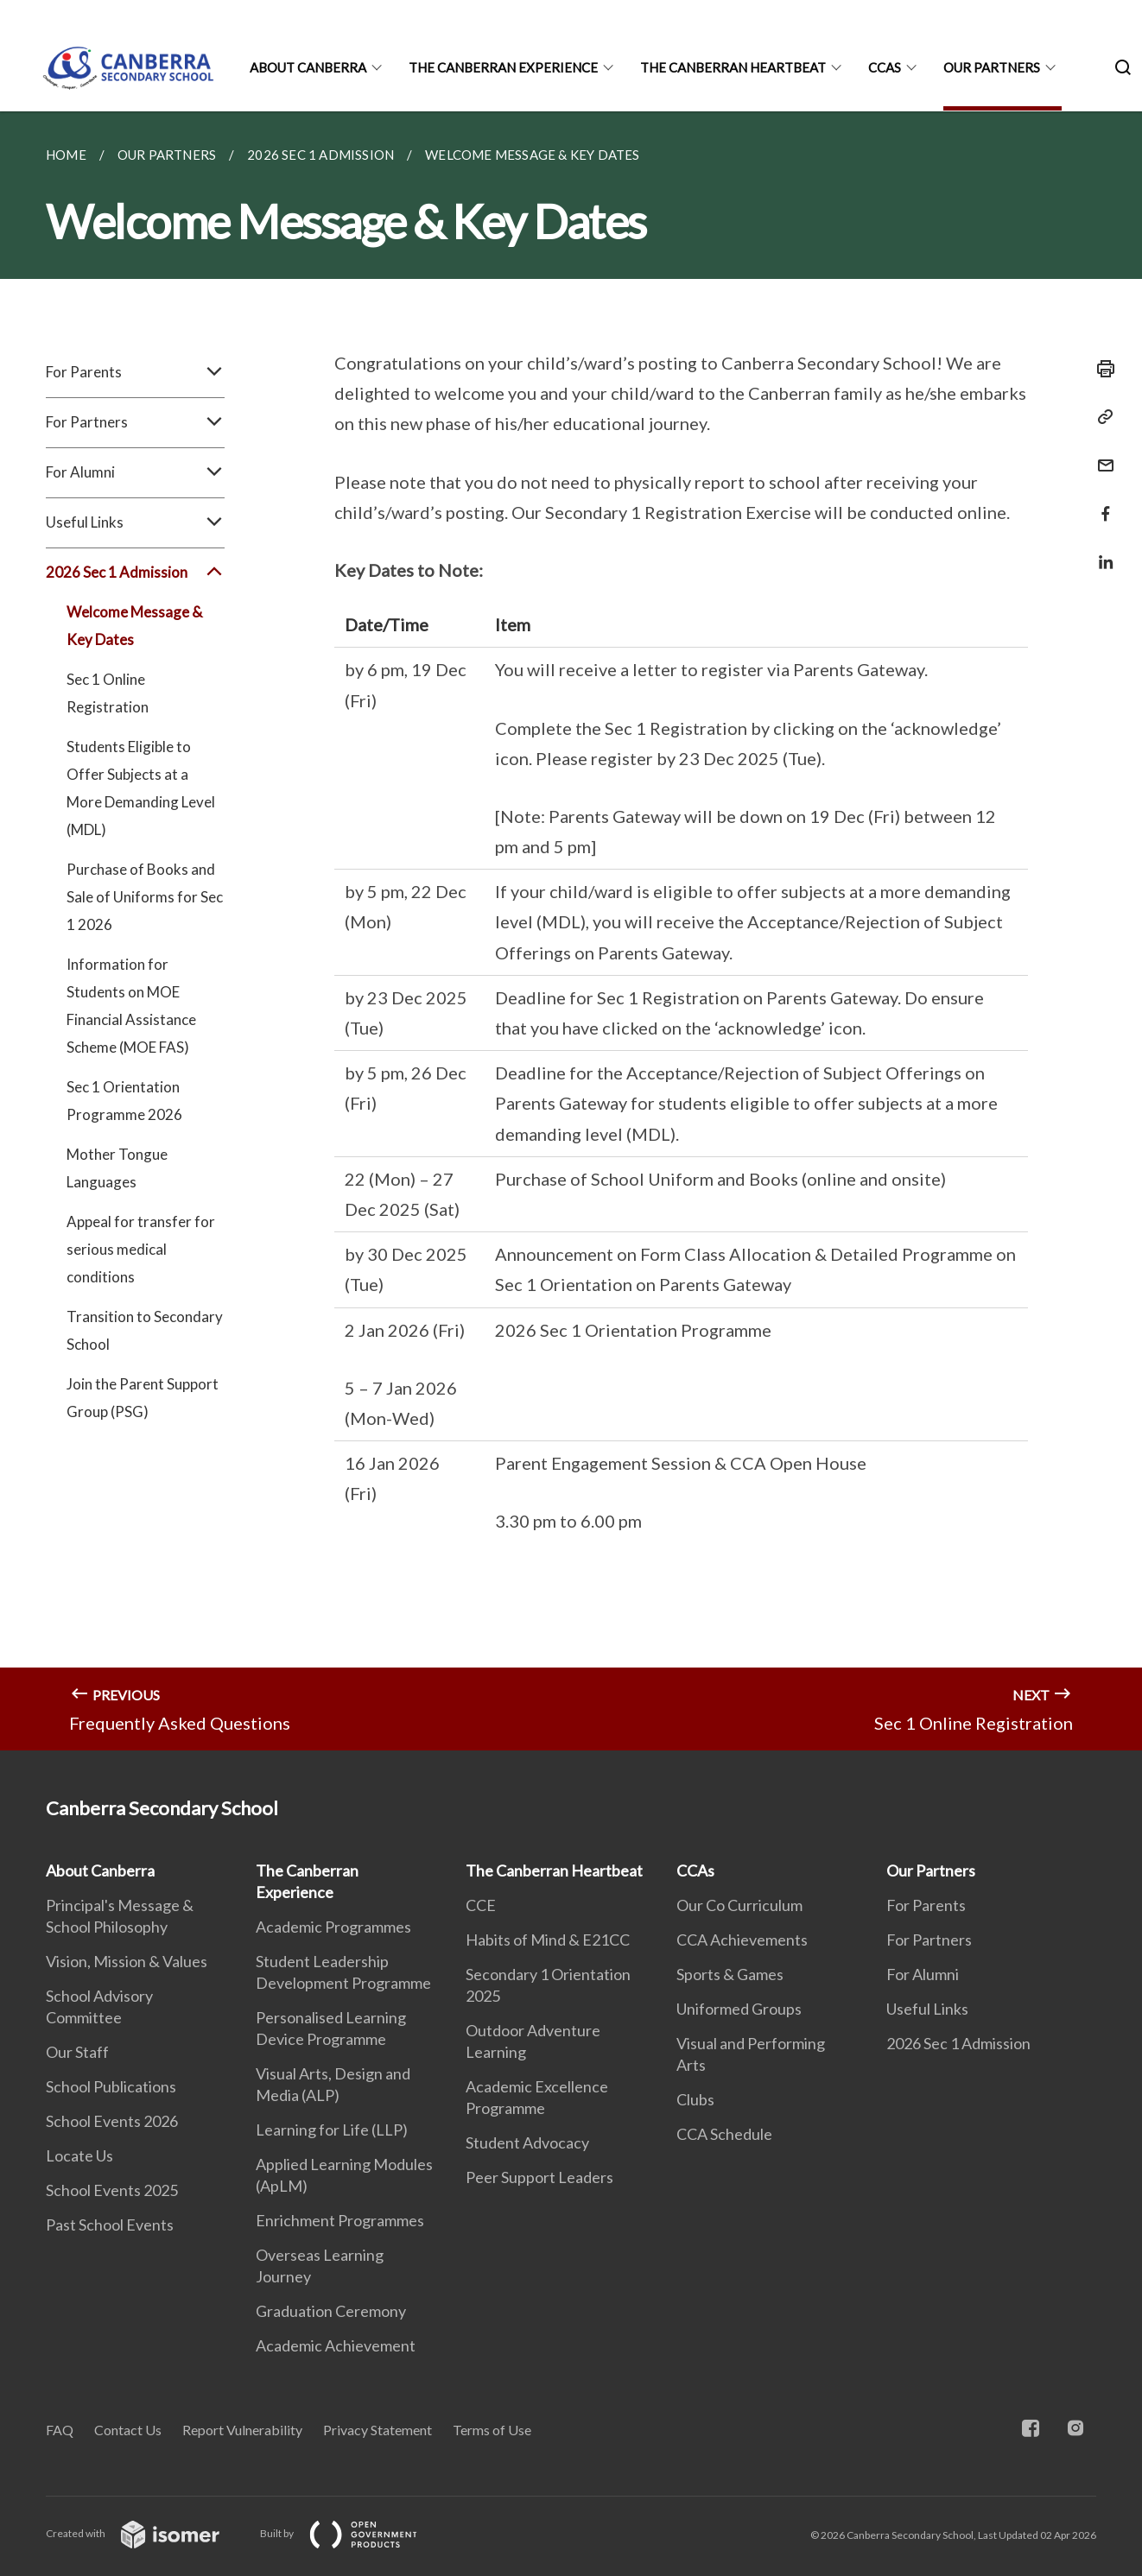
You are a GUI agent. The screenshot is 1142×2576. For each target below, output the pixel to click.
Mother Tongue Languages (117, 1168)
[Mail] (1100, 454)
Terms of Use (492, 2429)
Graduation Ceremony (331, 2310)
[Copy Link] (1100, 417)
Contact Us (128, 2429)
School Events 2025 (112, 2189)
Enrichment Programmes (340, 2220)
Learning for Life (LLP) (332, 2129)
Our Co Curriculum (739, 1905)
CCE (481, 1905)
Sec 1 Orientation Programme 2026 (124, 1100)
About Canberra (308, 67)
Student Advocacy (527, 2142)
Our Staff (77, 2051)
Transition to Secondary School (145, 1330)
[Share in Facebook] (1100, 503)
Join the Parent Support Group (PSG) (143, 1398)
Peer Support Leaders (539, 2177)
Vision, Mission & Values (126, 1961)
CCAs (884, 67)
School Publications (111, 2086)
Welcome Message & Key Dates (134, 626)
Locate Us (79, 2155)
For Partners (135, 422)
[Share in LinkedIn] (1100, 551)
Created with (146, 2533)
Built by (352, 2533)
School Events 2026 (112, 2120)
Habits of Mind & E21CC (548, 1939)
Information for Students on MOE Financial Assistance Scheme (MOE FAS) (131, 1005)
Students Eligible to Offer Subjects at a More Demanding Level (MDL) (141, 788)
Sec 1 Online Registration (108, 693)
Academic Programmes (333, 1926)
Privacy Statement (377, 2429)
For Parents (135, 372)
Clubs (695, 2099)
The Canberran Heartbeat (733, 67)
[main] (571, 930)
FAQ (59, 2429)
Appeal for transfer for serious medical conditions (141, 1249)
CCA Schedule (724, 2133)
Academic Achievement (336, 2345)
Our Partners (991, 67)
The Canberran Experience (503, 67)
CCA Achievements (742, 1939)
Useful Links (135, 522)
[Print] (1100, 368)
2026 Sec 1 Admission (135, 572)
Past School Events (110, 2224)
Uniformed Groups (739, 2008)
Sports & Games (730, 1974)
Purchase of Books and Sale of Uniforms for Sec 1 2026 (145, 897)
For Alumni (135, 472)
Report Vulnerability (242, 2429)
